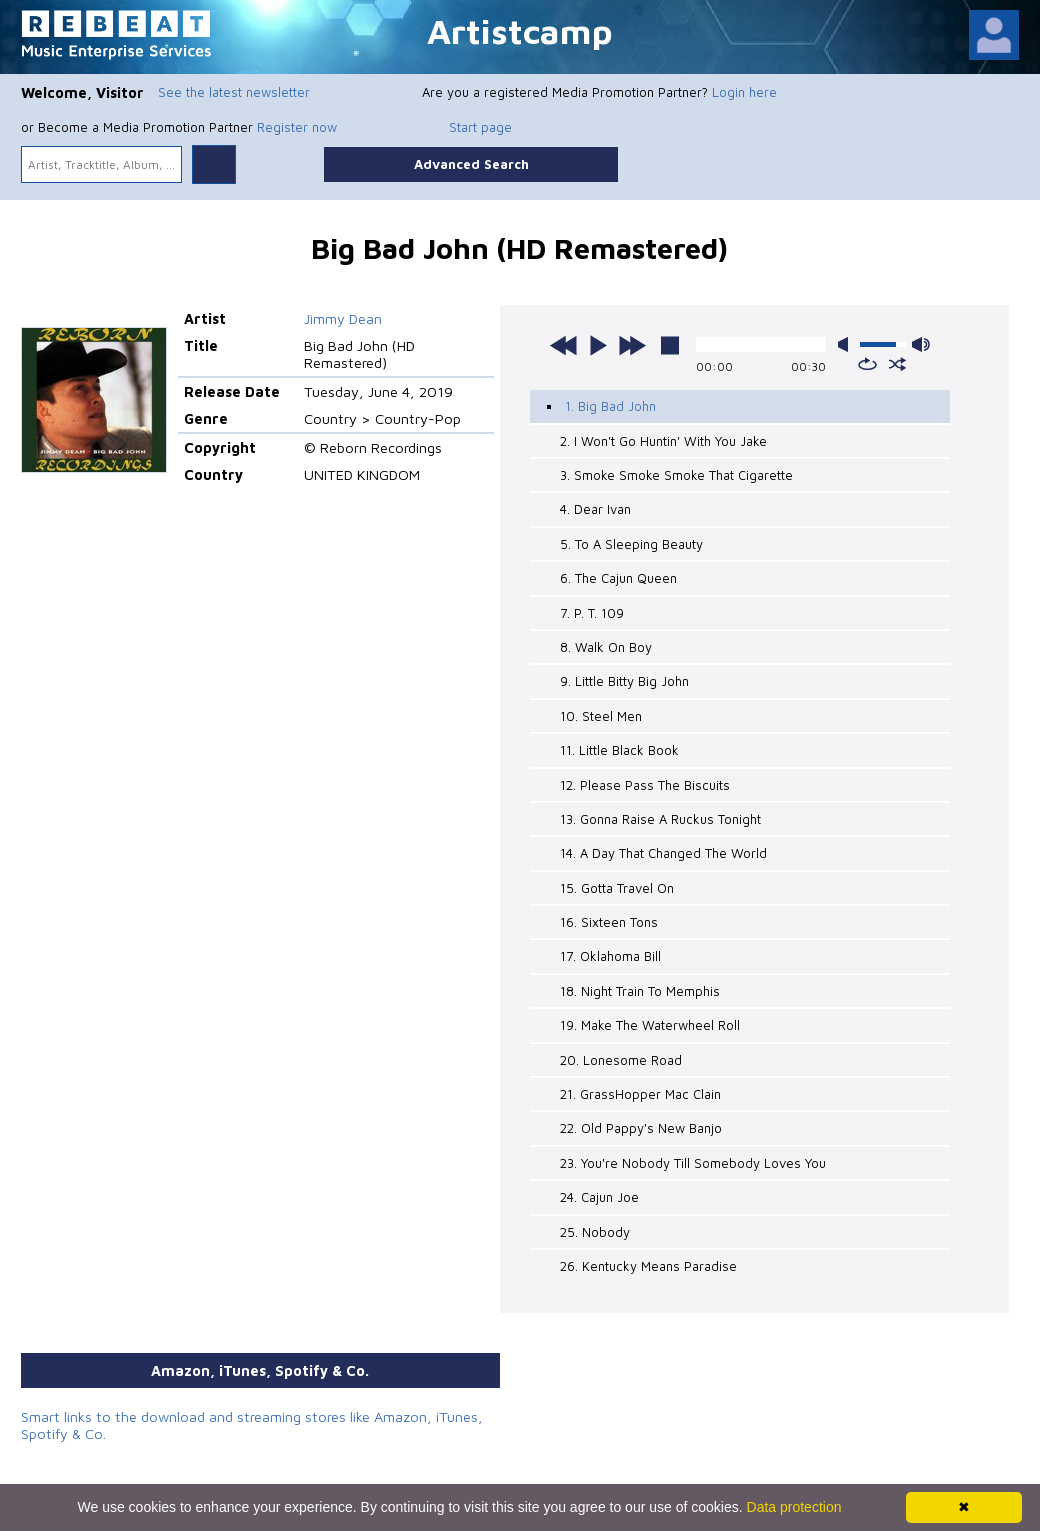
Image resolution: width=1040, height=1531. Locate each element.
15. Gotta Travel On (617, 888)
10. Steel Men (601, 716)
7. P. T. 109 (592, 613)
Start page (480, 127)
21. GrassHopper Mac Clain (640, 1094)
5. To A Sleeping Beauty (631, 544)
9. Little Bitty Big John (624, 681)
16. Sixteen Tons (609, 922)
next (632, 345)
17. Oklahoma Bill (610, 956)
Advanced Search (471, 164)
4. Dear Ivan (595, 509)
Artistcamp (520, 30)
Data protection (794, 1507)
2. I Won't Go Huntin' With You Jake (663, 441)
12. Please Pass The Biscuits (645, 785)
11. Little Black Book (619, 750)
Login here (744, 92)
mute (847, 344)
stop (670, 345)
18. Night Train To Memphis (640, 991)
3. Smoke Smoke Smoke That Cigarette (676, 475)
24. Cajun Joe (599, 1197)
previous (564, 345)
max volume (921, 344)
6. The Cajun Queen (618, 578)
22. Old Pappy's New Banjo (641, 1128)
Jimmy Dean (343, 318)
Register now (297, 127)
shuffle (897, 364)
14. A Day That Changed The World (663, 853)
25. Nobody (595, 1232)
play (598, 345)
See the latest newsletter (234, 92)
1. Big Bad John (610, 406)
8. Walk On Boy (606, 647)
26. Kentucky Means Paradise (648, 1266)
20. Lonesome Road (621, 1060)
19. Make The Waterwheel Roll (650, 1025)
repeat (867, 364)
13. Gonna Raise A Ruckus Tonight (660, 819)
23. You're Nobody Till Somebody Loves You (693, 1163)
